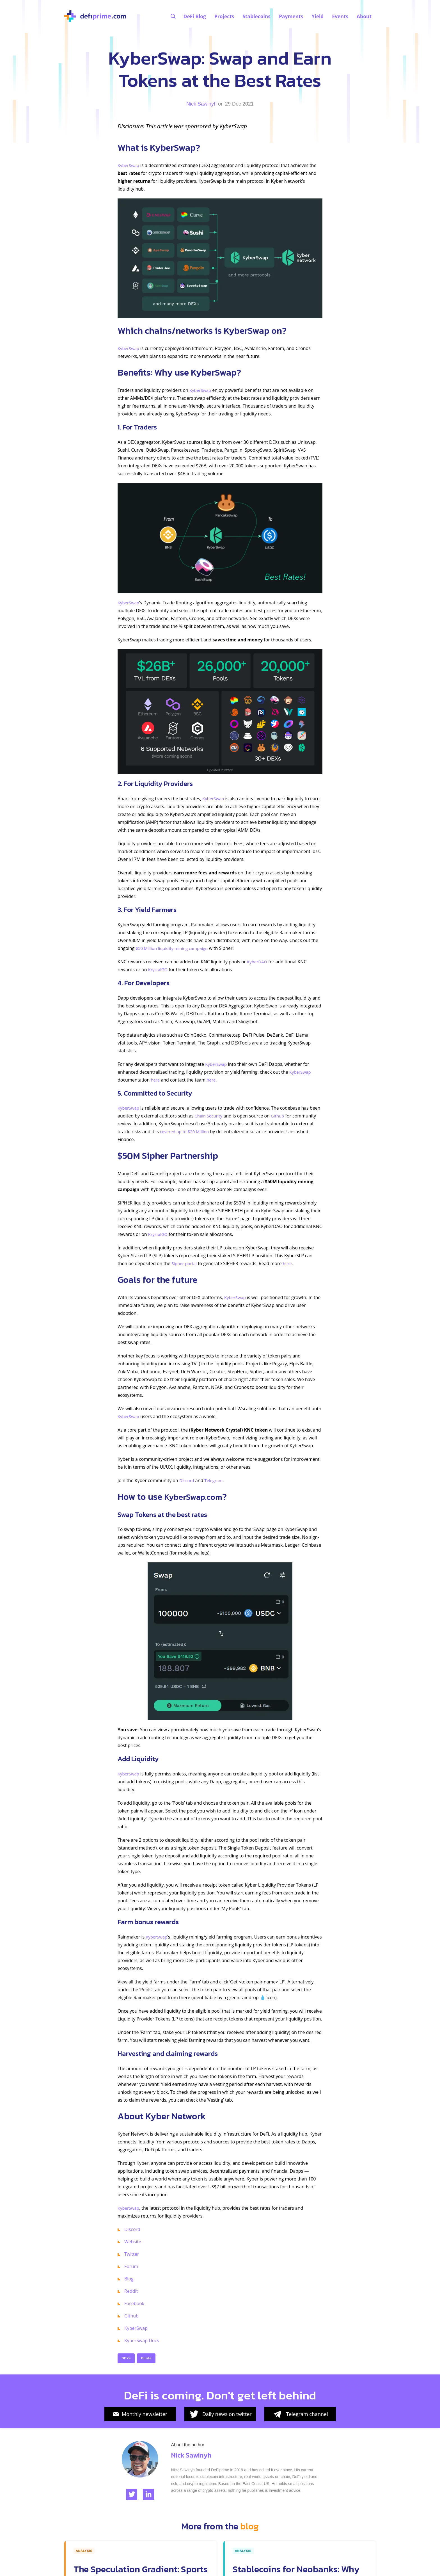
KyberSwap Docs (141, 2340)
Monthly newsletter (140, 2414)
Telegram (215, 1480)
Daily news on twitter (220, 2414)
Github (280, 1116)
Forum (131, 2266)
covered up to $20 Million (186, 1131)
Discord (187, 1480)
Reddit (131, 2291)
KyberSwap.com (196, 1496)
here (155, 1080)
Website (132, 2242)
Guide (146, 2358)
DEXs (126, 2358)
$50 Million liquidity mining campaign (174, 948)
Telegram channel (300, 2414)
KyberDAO (258, 962)
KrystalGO (158, 969)
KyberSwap (129, 165)
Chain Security (209, 1116)
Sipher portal (185, 1263)
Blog (129, 2279)
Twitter (131, 2254)
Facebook (134, 2303)
